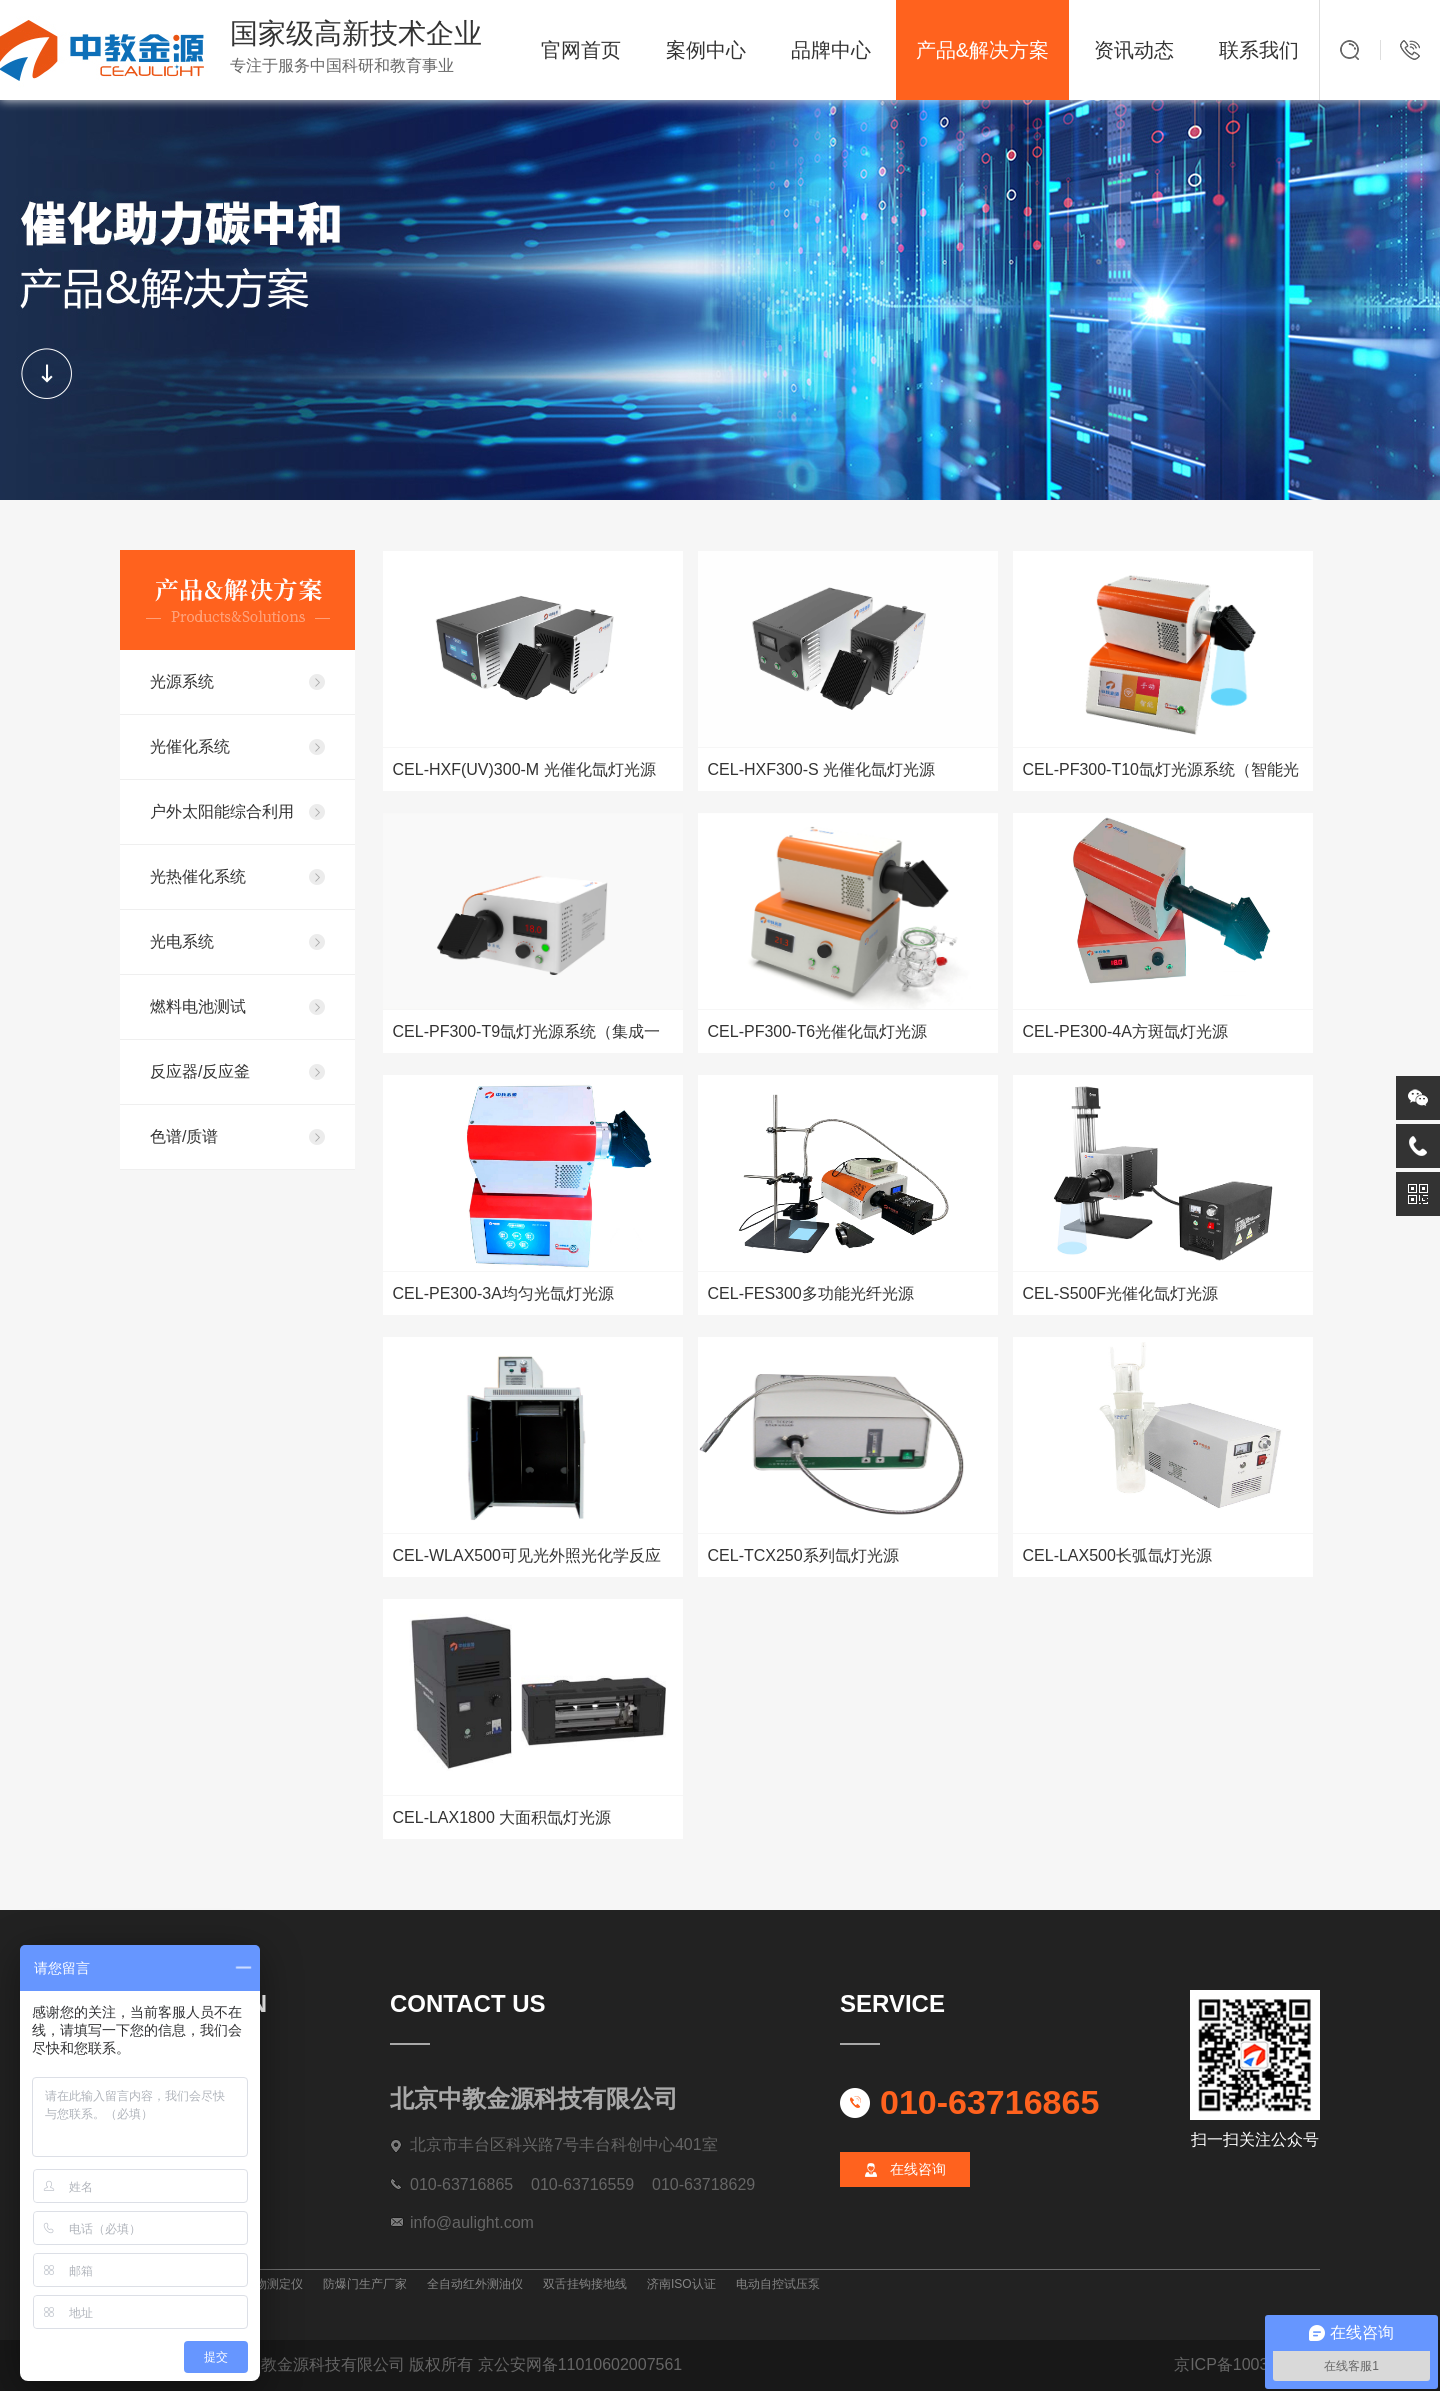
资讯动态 (1134, 50)
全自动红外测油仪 (475, 2284)
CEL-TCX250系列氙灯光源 (803, 1555)
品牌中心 (831, 50)
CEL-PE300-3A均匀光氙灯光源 (503, 1293)
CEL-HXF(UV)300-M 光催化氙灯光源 (524, 769)
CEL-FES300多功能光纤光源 (811, 1293)
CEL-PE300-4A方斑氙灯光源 (1125, 1031)
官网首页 (581, 50)
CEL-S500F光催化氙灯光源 (1121, 1293)
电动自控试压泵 (778, 2284)
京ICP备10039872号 (1247, 2364)
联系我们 (1259, 50)
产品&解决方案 (982, 50)
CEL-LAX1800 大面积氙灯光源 (502, 1817)
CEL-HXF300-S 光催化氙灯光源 (822, 769)
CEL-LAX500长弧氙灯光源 (1117, 1555)
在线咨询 (918, 2169)
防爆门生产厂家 (365, 2284)
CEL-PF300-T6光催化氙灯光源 (818, 1031)
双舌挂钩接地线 (585, 2284)
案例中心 (706, 50)
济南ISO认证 (681, 2284)
